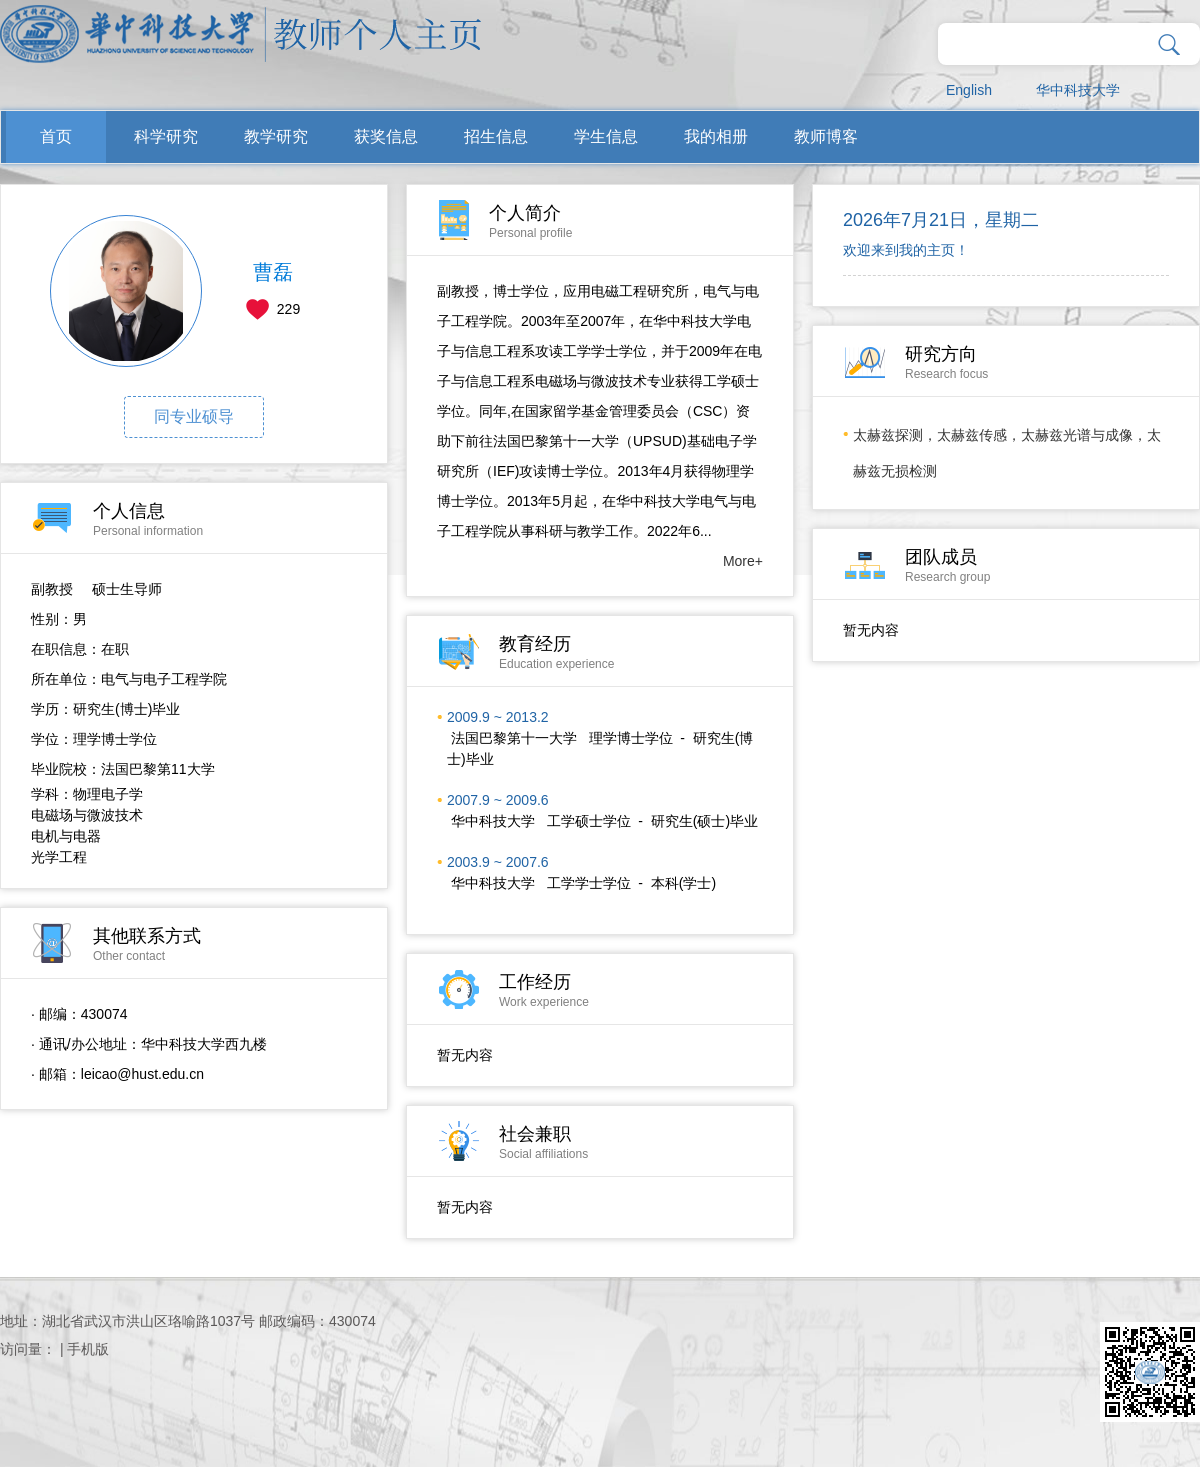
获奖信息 (386, 136)
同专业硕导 (194, 416)
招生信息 (496, 136)
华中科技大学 (1078, 90)
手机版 (88, 1349)
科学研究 (166, 136)
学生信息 (606, 136)
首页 (56, 136)
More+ (743, 561)
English (969, 90)
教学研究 (276, 136)
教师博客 (826, 136)
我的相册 (716, 136)
